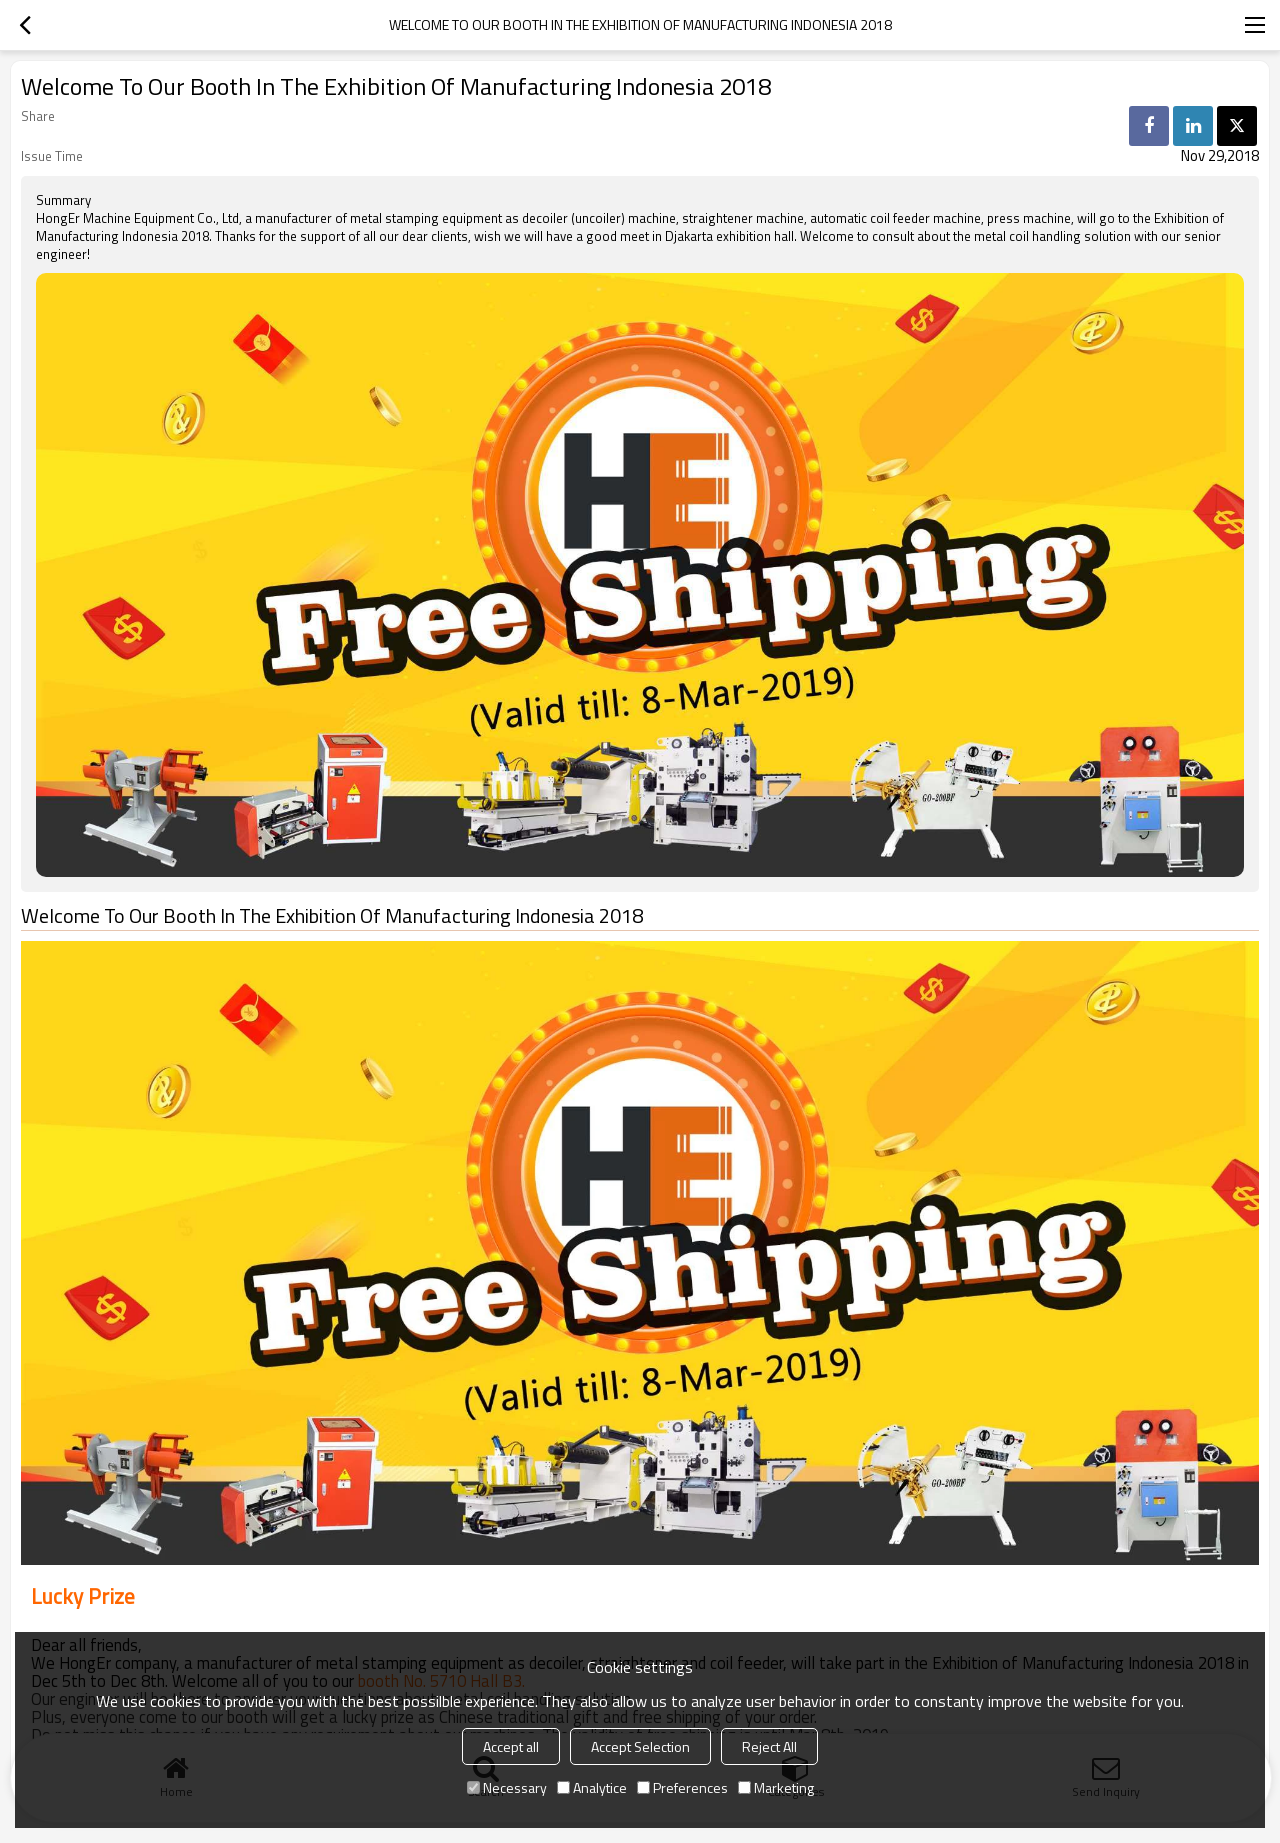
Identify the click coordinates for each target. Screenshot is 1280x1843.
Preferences (682, 1787)
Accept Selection (640, 1746)
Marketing (776, 1787)
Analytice (592, 1787)
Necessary (507, 1787)
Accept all (511, 1746)
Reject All (769, 1746)
